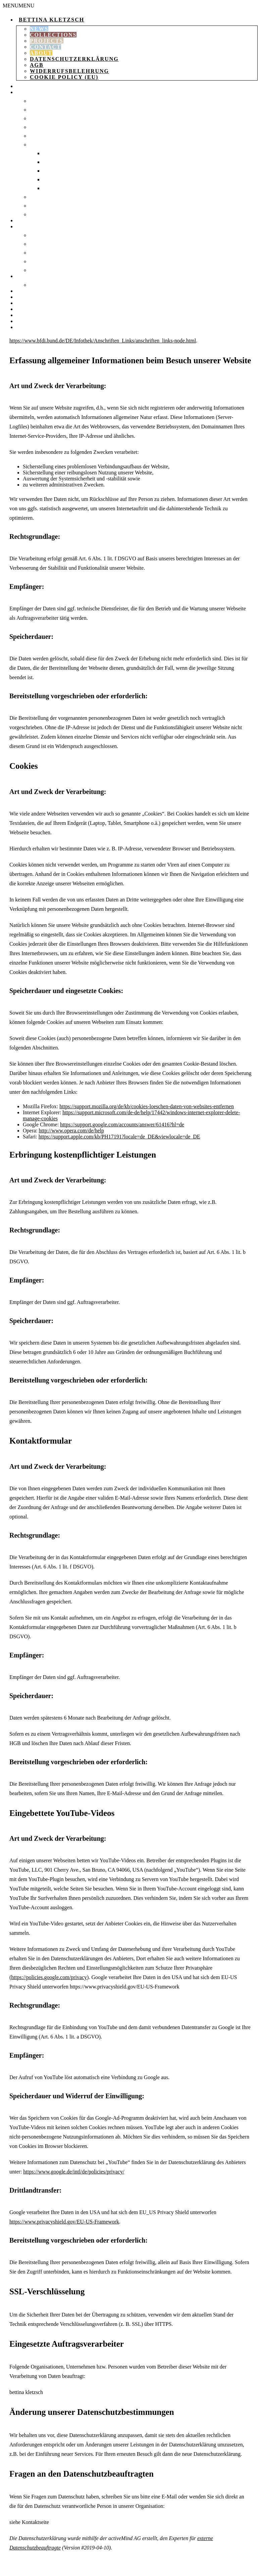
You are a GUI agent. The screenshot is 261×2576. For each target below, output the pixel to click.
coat (37, 127)
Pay (21, 315)
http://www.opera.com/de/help (71, 1130)
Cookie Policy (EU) (64, 77)
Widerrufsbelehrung (69, 71)
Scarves (41, 252)
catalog (28, 291)
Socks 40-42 (58, 171)
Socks (38, 144)
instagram (32, 327)
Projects (46, 41)
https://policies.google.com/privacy (49, 1977)
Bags (23, 220)
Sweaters (43, 136)
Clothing (30, 92)
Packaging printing (58, 285)
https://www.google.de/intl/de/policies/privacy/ (73, 2171)
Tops (36, 205)
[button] (18, 5)
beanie (39, 244)
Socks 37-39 (58, 162)
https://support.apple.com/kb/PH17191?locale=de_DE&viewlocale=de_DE (119, 1136)
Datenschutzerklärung (74, 59)
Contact (45, 47)
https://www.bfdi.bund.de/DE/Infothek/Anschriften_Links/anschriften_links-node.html (102, 340)
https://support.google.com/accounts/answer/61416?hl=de (122, 1124)
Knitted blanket (54, 235)
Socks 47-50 (58, 188)
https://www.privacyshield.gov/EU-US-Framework (64, 2221)
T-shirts (41, 197)
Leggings (43, 118)
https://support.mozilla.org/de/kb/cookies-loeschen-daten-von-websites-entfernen (146, 1106)
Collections (53, 35)
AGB (37, 65)
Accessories (34, 226)
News (39, 29)
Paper (24, 276)
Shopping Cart (37, 297)
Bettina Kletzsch (51, 19)
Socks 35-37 (58, 153)
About (41, 53)
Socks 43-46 (58, 179)
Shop (23, 86)
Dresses (41, 109)
